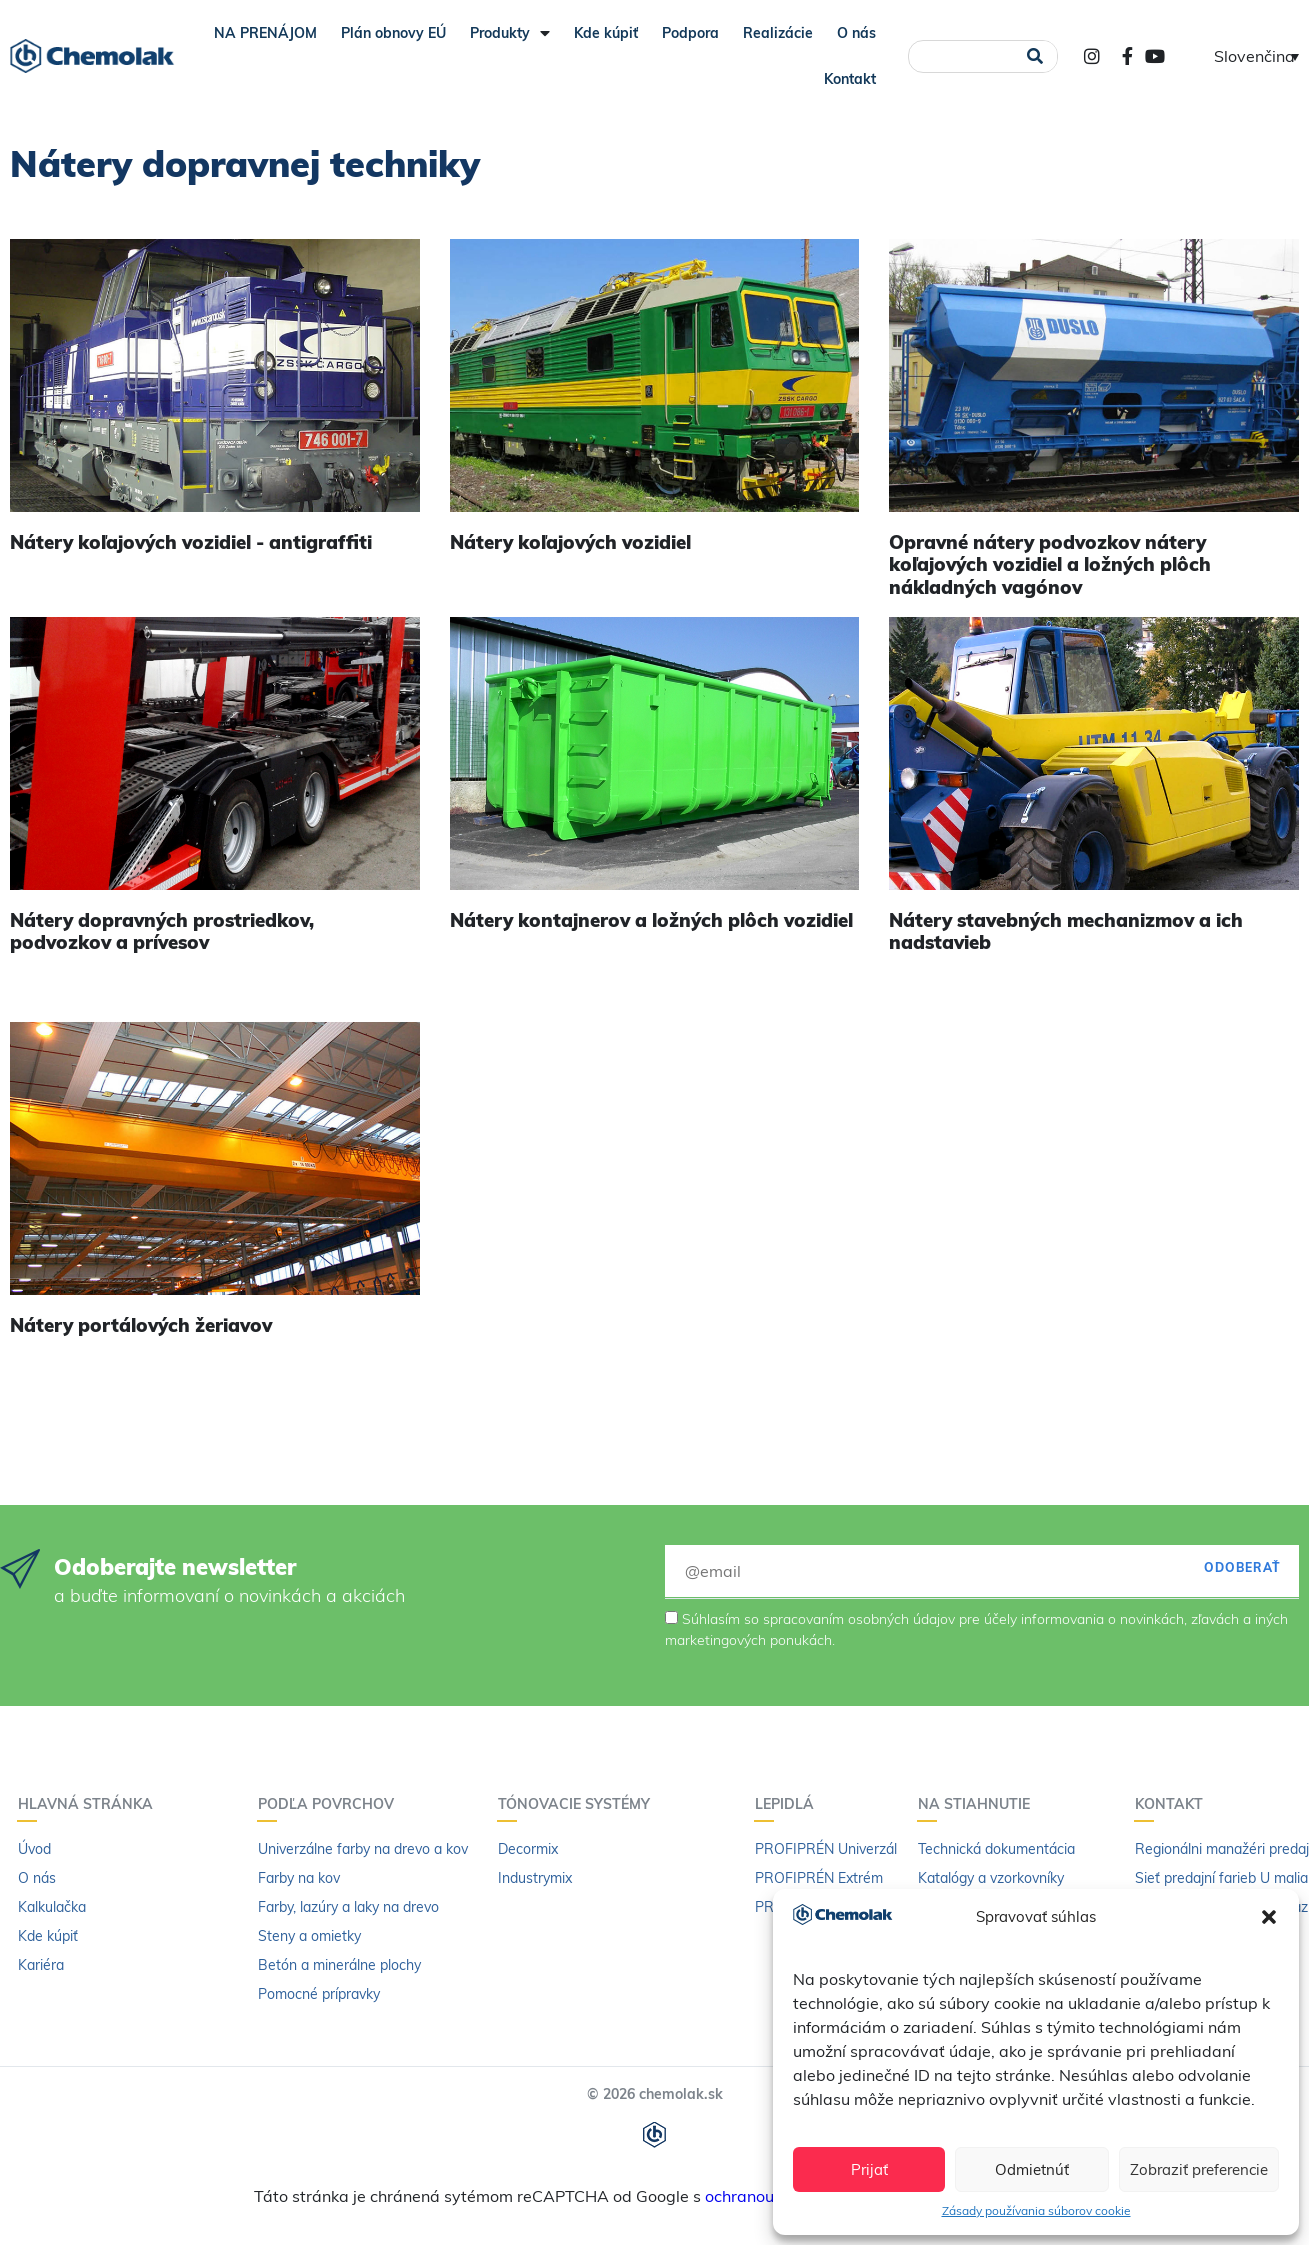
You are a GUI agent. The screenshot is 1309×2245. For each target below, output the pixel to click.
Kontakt (850, 79)
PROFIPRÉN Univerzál (826, 1849)
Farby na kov (299, 1878)
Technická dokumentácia (996, 1849)
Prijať (869, 2169)
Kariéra (41, 1965)
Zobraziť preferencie (1199, 2169)
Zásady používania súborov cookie (1036, 2210)
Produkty (510, 33)
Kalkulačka (52, 1907)
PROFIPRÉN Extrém (819, 1878)
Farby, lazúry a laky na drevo (348, 1907)
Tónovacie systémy (579, 1804)
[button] (1269, 1917)
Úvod (34, 1849)
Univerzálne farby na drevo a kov (363, 1849)
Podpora (690, 33)
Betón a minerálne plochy (339, 1965)
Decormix (528, 1849)
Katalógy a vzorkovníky (991, 1878)
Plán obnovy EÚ (393, 33)
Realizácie (778, 33)
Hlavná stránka (90, 1804)
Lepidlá (789, 1804)
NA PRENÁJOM (265, 33)
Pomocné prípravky (319, 1994)
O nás (856, 33)
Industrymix (535, 1878)
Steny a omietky (309, 1936)
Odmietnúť (1032, 2169)
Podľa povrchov (331, 1804)
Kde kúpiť (606, 33)
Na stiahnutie (979, 1804)
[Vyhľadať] (1035, 56)
